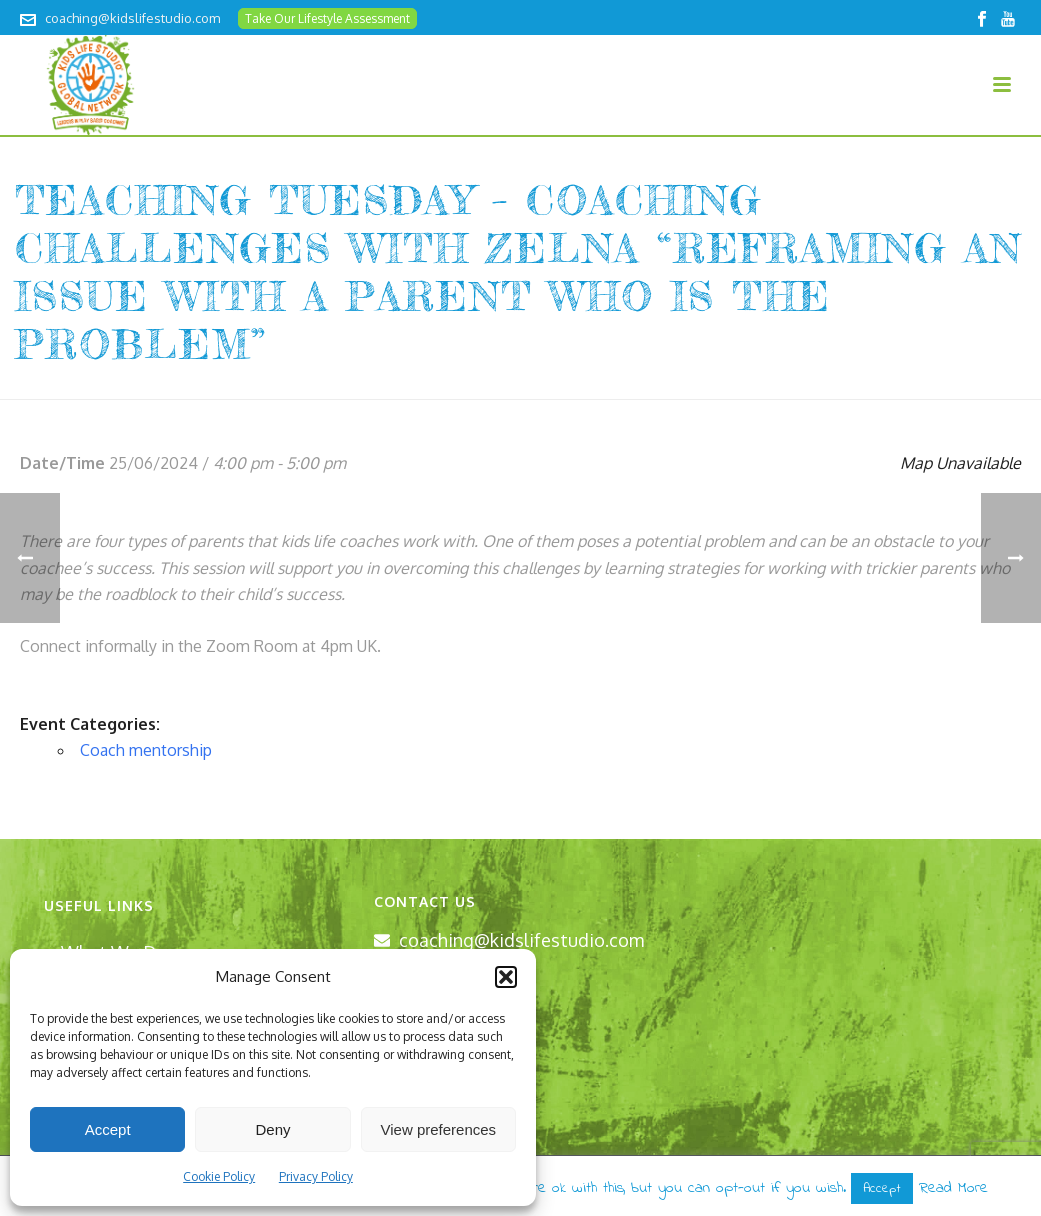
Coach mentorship (146, 750)
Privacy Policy (316, 1176)
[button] (506, 977)
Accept (108, 1129)
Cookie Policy (219, 1176)
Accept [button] (882, 1188)
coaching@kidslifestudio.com (132, 18)
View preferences (439, 1129)
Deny (272, 1129)
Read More (953, 1188)
